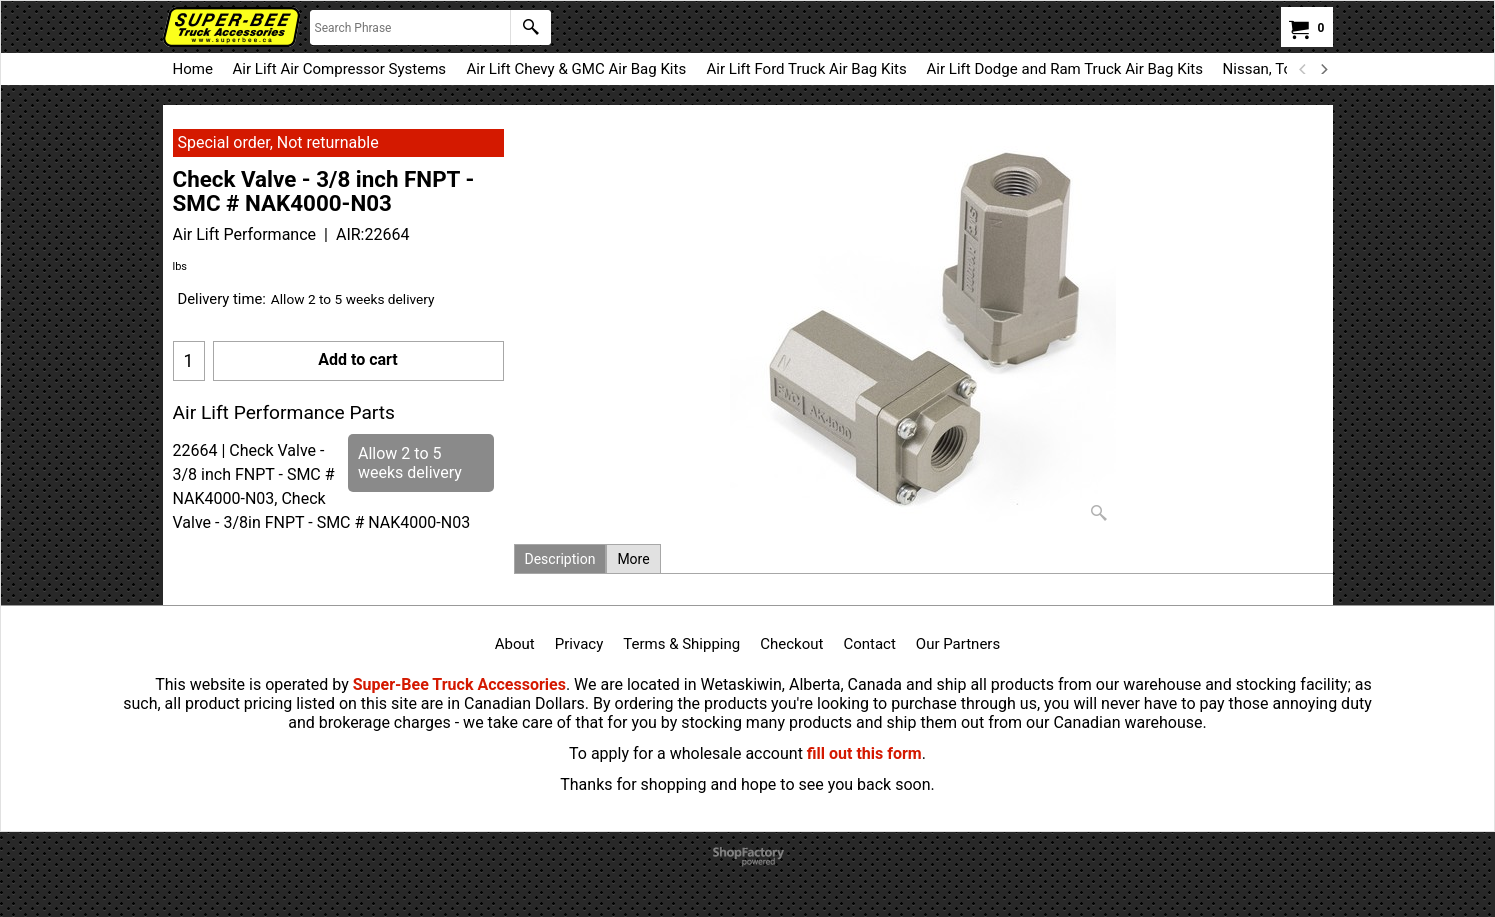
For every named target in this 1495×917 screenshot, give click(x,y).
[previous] (1304, 69)
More (633, 559)
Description (560, 559)
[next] (1324, 69)
